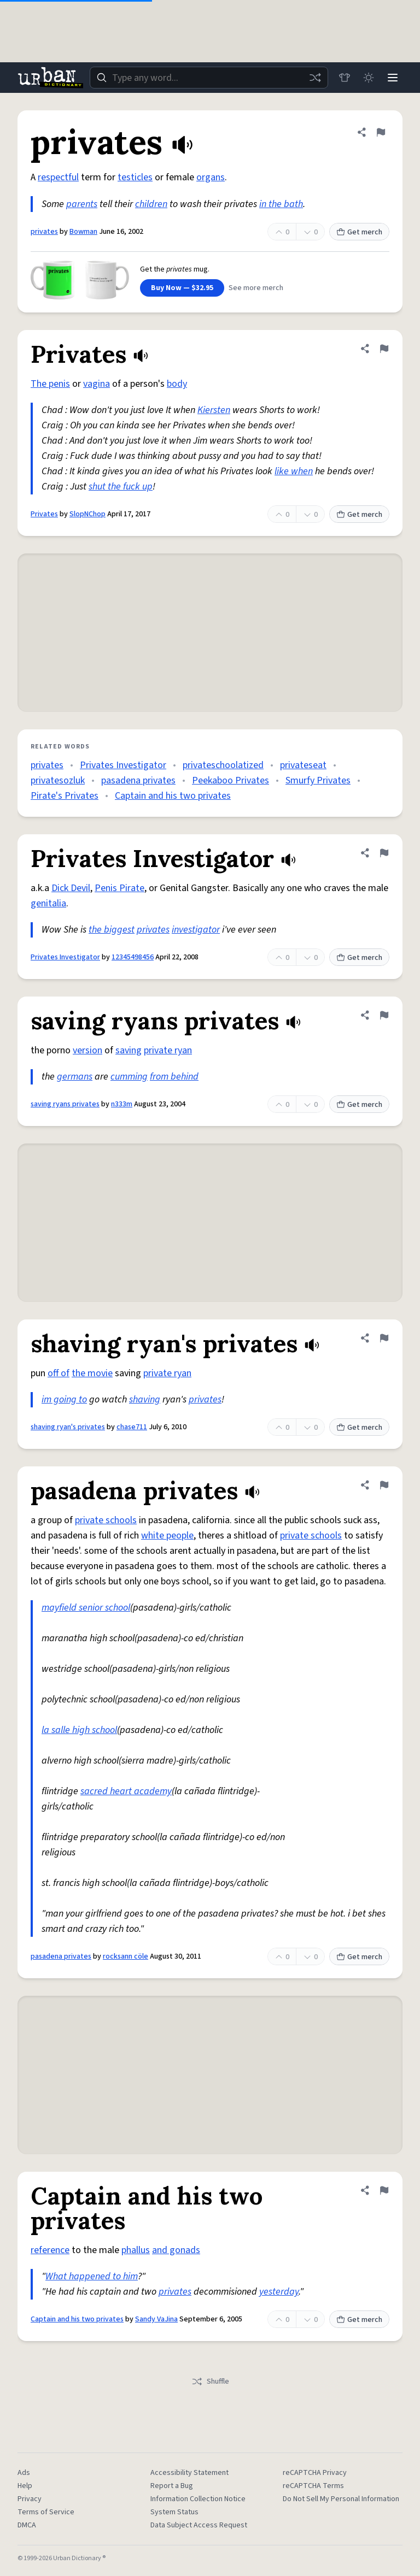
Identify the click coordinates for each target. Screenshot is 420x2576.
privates (44, 231)
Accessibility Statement (189, 2472)
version (87, 1050)
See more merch (256, 287)
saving (128, 1050)
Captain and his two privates (173, 796)
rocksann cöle (125, 1956)
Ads (24, 2472)
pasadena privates (138, 780)
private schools (106, 1520)
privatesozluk (58, 780)
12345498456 (133, 957)
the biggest (112, 929)
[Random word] (315, 77)
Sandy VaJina (156, 2319)
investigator (196, 929)
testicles (135, 177)
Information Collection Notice (198, 2499)
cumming (129, 1076)
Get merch (359, 232)
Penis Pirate (119, 888)
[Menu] (392, 77)
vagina (96, 384)
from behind (174, 1076)
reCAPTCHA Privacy (315, 2472)
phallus (135, 2250)
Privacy (30, 2499)
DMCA (27, 2525)
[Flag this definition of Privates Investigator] (384, 853)
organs (210, 177)
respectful (58, 177)
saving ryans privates (65, 1104)
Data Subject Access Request (198, 2525)
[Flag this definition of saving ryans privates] (384, 1015)
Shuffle (210, 2381)
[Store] (344, 77)
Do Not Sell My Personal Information (341, 2499)
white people (167, 1535)
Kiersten (213, 410)
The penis (50, 384)
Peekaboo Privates (230, 780)
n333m (121, 1104)
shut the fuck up (121, 486)
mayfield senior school (86, 1607)
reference (50, 2250)
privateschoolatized (223, 765)
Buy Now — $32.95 (182, 287)
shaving (144, 1399)
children (151, 204)
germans (74, 1076)
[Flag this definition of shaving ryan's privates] (384, 1338)
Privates (44, 514)
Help (25, 2485)
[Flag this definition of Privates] (384, 348)
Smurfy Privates (318, 780)
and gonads (176, 2250)
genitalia (48, 903)
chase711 (131, 1427)
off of (58, 1373)
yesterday (279, 2291)
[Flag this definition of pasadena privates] (384, 1485)
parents (81, 204)
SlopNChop (87, 514)
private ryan (168, 1050)
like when (294, 471)
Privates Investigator (123, 765)
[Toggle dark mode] (368, 77)
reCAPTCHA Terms (313, 2485)
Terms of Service (46, 2512)
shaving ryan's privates (68, 1427)
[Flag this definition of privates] (380, 132)
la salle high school (79, 1730)
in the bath (281, 204)
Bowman (83, 231)
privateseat (303, 765)
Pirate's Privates (64, 796)
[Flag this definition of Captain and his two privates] (384, 2190)
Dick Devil (70, 888)
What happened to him (91, 2276)
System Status (174, 2512)
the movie (92, 1373)
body (177, 384)
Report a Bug (171, 2485)
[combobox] (209, 78)
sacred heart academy (126, 1791)
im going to (64, 1399)
